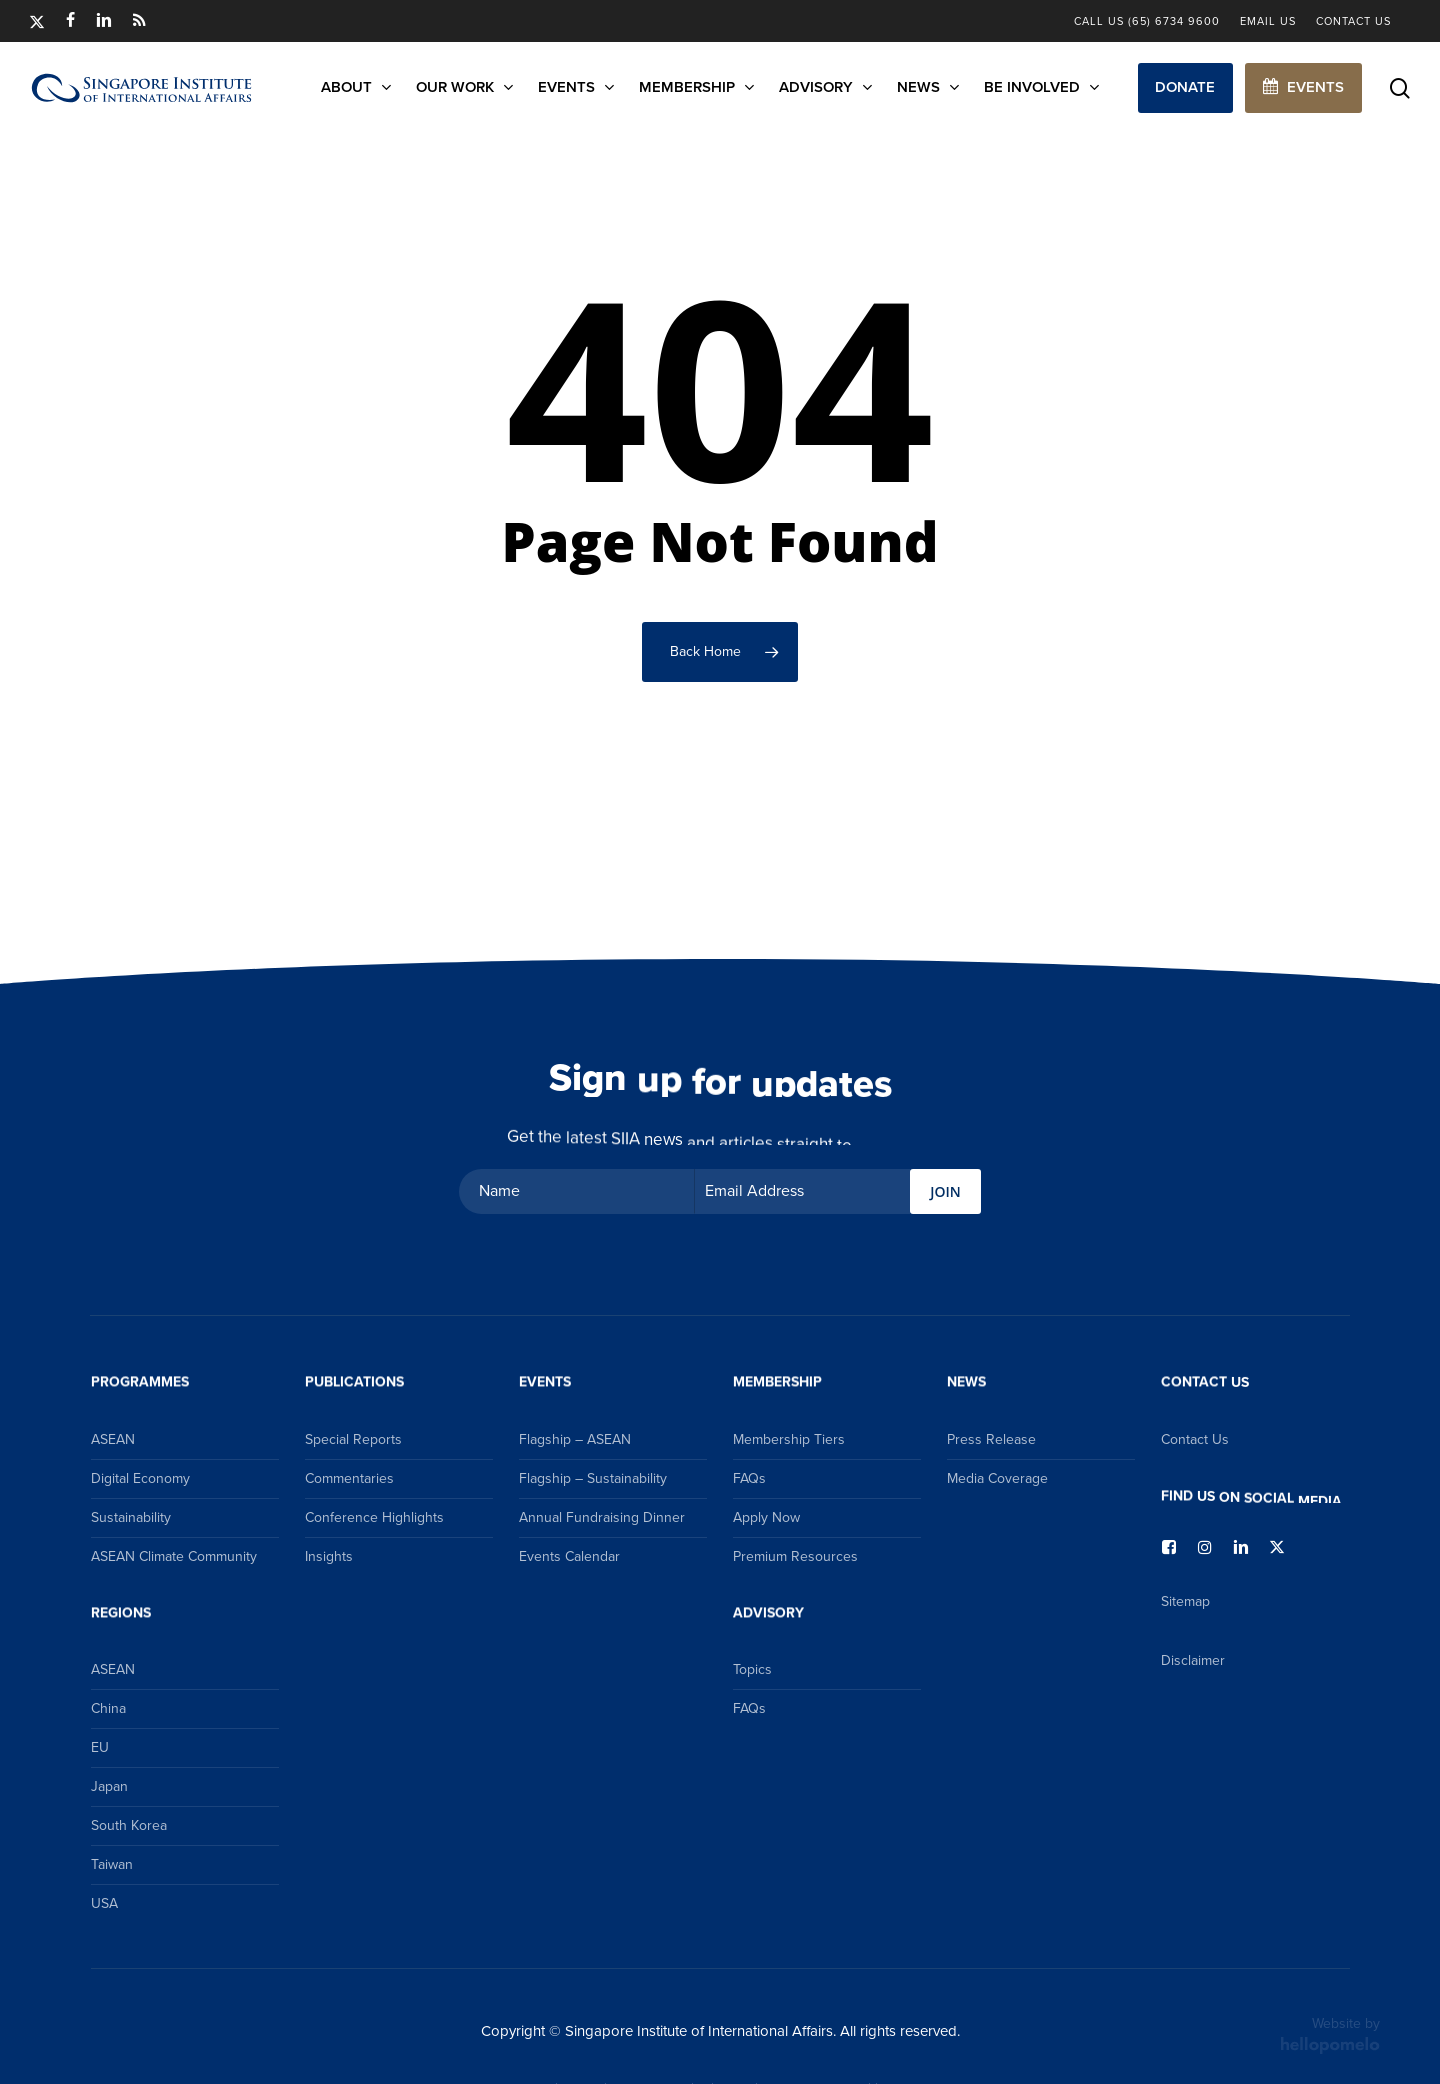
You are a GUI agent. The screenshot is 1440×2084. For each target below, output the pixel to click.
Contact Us (1195, 1439)
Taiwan (112, 1864)
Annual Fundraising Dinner (602, 1517)
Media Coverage (997, 1478)
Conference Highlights (374, 1517)
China (108, 1708)
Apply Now (766, 1517)
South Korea (129, 1825)
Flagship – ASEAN (575, 1439)
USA (104, 1903)
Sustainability (131, 1517)
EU (100, 1747)
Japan (109, 1786)
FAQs (749, 1478)
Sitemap (1185, 1601)
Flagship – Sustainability (593, 1478)
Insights (329, 1556)
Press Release (991, 1439)
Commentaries (349, 1478)
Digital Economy (140, 1478)
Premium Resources (795, 1556)
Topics (752, 1669)
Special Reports (353, 1439)
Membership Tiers (789, 1439)
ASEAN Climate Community (174, 1556)
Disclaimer (1193, 1660)
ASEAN (113, 1439)
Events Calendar (569, 1556)
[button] (1185, 88)
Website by (1330, 2034)
